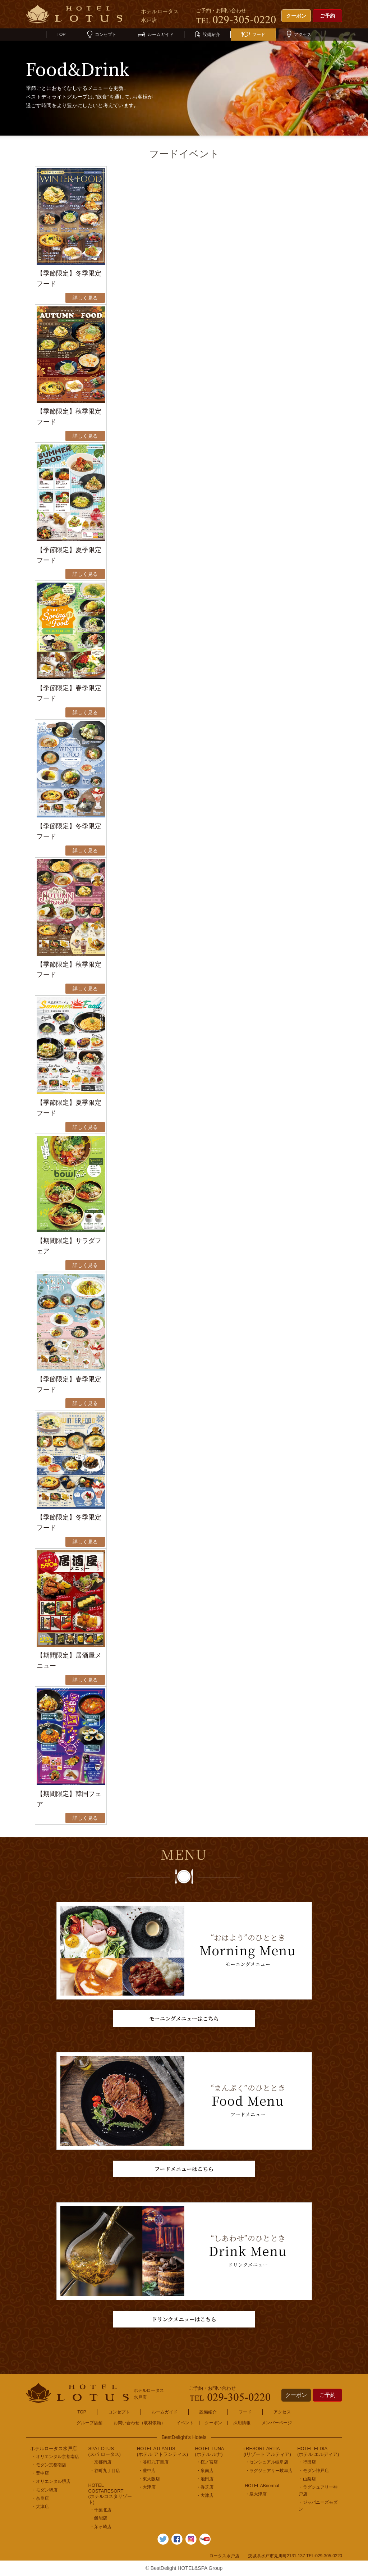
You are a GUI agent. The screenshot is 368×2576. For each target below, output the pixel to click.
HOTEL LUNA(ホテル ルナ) (209, 2451)
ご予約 (327, 16)
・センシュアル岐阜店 (266, 2462)
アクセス (299, 34)
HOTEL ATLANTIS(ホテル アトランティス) (162, 2451)
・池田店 (204, 2478)
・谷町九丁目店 (105, 2470)
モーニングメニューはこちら (184, 2018)
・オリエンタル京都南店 (55, 2456)
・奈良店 (40, 2498)
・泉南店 (204, 2470)
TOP (61, 34)
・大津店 (40, 2506)
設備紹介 (207, 34)
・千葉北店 (100, 2509)
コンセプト (101, 34)
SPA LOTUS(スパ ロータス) (104, 2451)
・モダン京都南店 (49, 2464)
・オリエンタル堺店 (51, 2481)
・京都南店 (100, 2462)
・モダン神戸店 (314, 2470)
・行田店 (307, 2462)
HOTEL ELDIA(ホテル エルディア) (318, 2451)
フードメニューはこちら (184, 2168)
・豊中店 (40, 2473)
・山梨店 (307, 2478)
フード (253, 34)
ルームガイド (156, 34)
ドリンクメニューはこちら (184, 2319)
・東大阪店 (149, 2478)
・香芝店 (204, 2487)
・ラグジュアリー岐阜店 (269, 2470)
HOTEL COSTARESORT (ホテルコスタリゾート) (110, 2493)
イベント (185, 2422)
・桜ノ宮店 (207, 2462)
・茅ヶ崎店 (100, 2526)
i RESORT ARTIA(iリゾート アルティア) (267, 2451)
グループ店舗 (89, 2422)
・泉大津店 (256, 2494)
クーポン (296, 16)
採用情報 (241, 2422)
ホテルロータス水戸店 (53, 2448)
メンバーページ (277, 2422)
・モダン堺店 (45, 2490)
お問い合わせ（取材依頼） (139, 2422)
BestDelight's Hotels (184, 2437)
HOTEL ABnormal (262, 2485)
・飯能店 (98, 2518)
